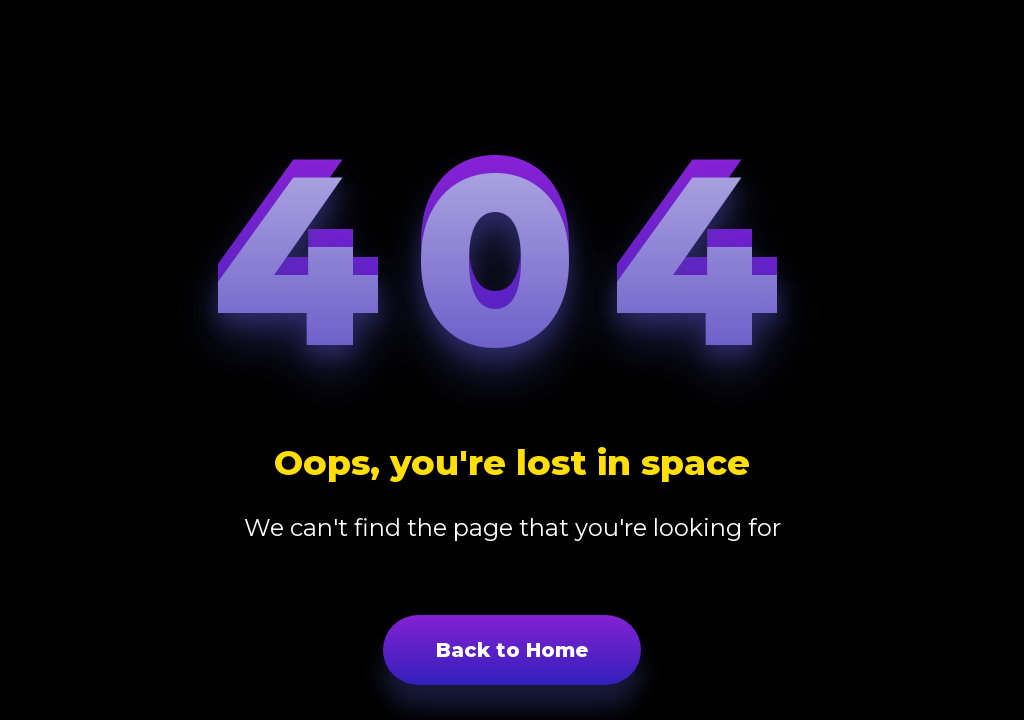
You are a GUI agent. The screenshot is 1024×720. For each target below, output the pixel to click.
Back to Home (512, 650)
